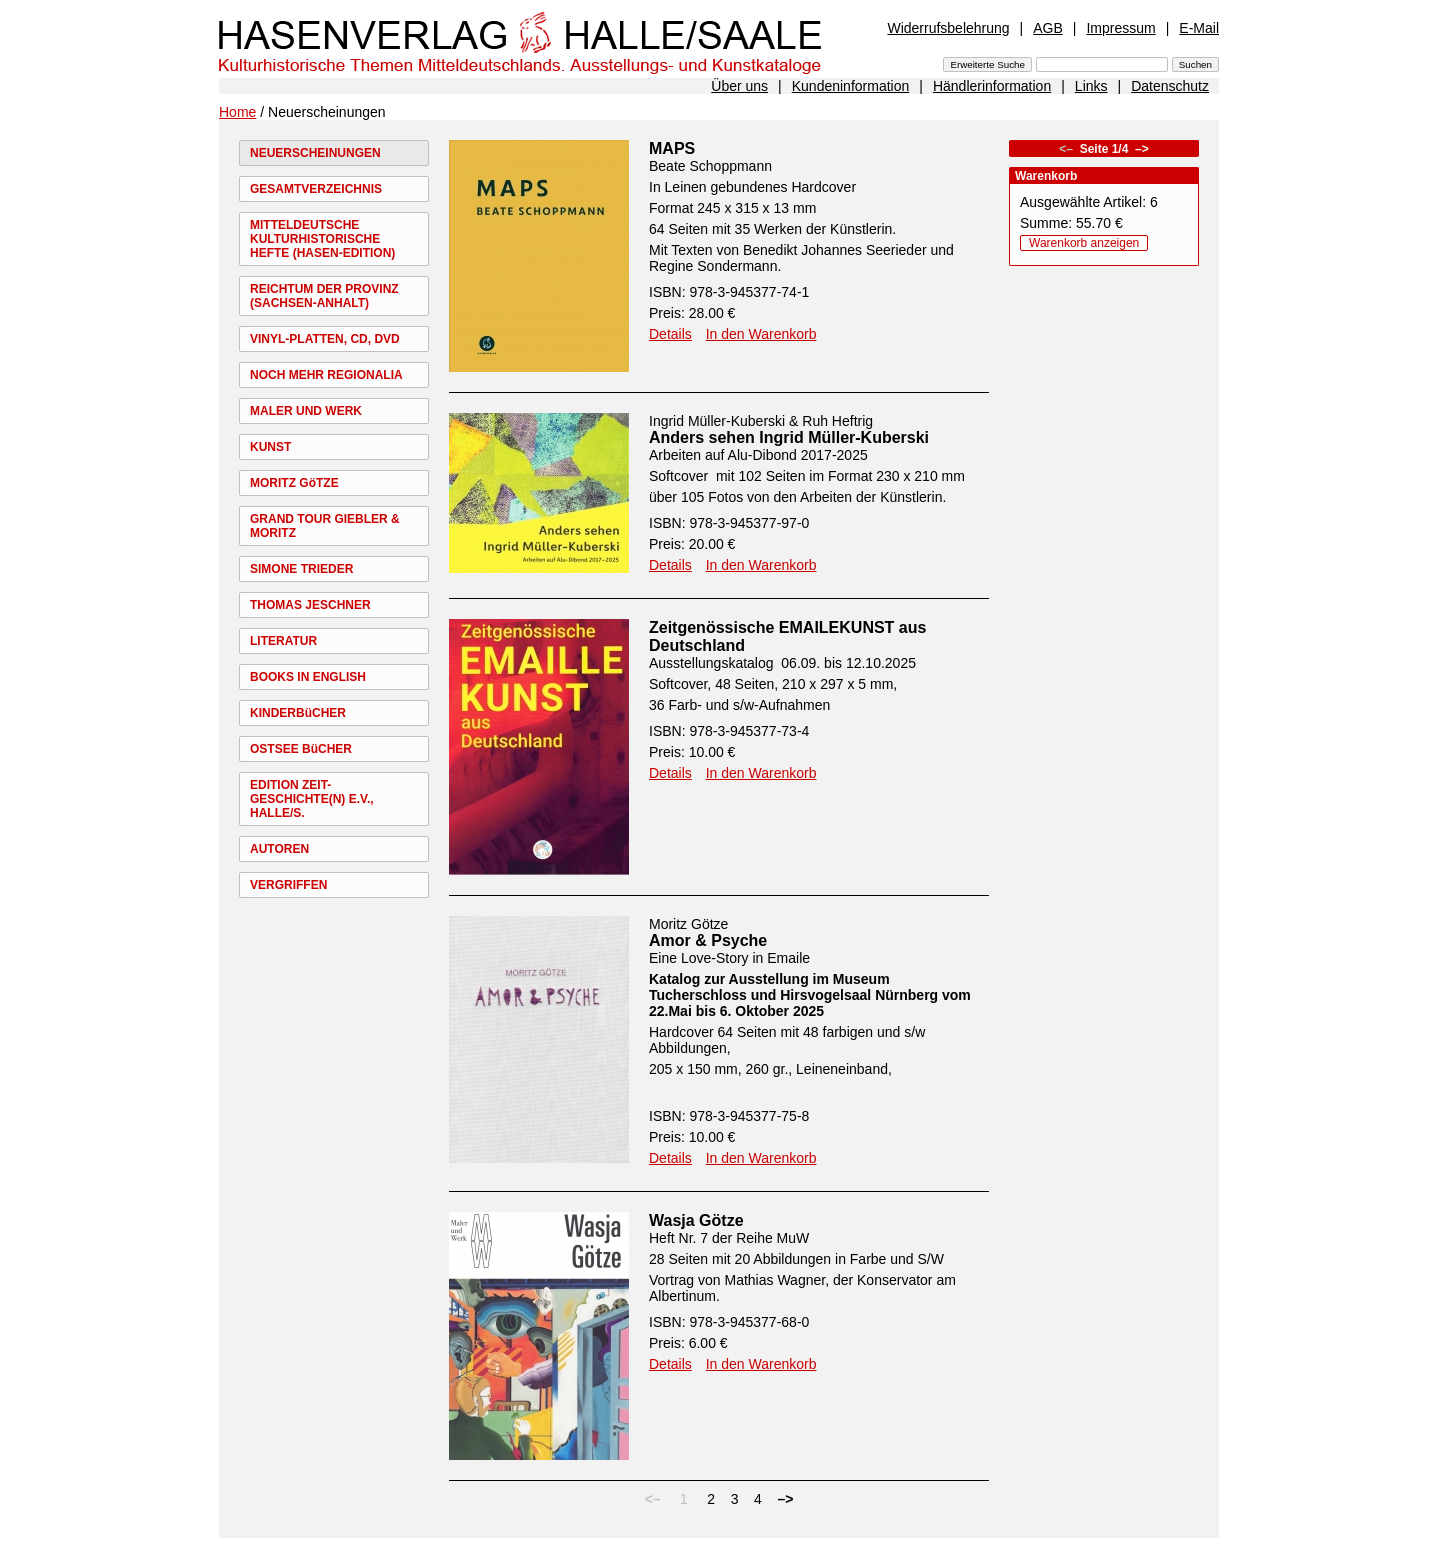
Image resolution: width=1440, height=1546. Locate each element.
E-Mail (1199, 28)
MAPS (672, 148)
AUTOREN (279, 849)
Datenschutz (1170, 86)
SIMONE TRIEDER (301, 569)
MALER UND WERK (306, 411)
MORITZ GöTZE (294, 483)
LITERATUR (283, 641)
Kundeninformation (851, 86)
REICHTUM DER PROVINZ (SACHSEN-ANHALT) (324, 296)
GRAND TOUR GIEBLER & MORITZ (325, 526)
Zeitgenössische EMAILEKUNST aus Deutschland (787, 636)
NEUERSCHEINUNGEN (315, 153)
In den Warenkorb (761, 334)
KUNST (270, 447)
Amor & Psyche (708, 940)
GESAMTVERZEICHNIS (316, 189)
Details (670, 334)
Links (1091, 86)
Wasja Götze (696, 1220)
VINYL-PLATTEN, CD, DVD (325, 339)
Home (237, 112)
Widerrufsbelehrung (948, 28)
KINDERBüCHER (298, 713)
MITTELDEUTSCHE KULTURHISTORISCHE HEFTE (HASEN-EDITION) (322, 239)
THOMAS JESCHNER (310, 605)
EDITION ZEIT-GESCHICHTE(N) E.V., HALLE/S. (312, 799)
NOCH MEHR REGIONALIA (326, 375)
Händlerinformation (992, 86)
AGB (1048, 28)
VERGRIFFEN (288, 885)
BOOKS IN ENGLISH (308, 677)
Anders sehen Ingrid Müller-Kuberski (789, 437)
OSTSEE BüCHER (301, 749)
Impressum (1120, 28)
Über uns (739, 86)
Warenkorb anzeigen (1084, 243)
